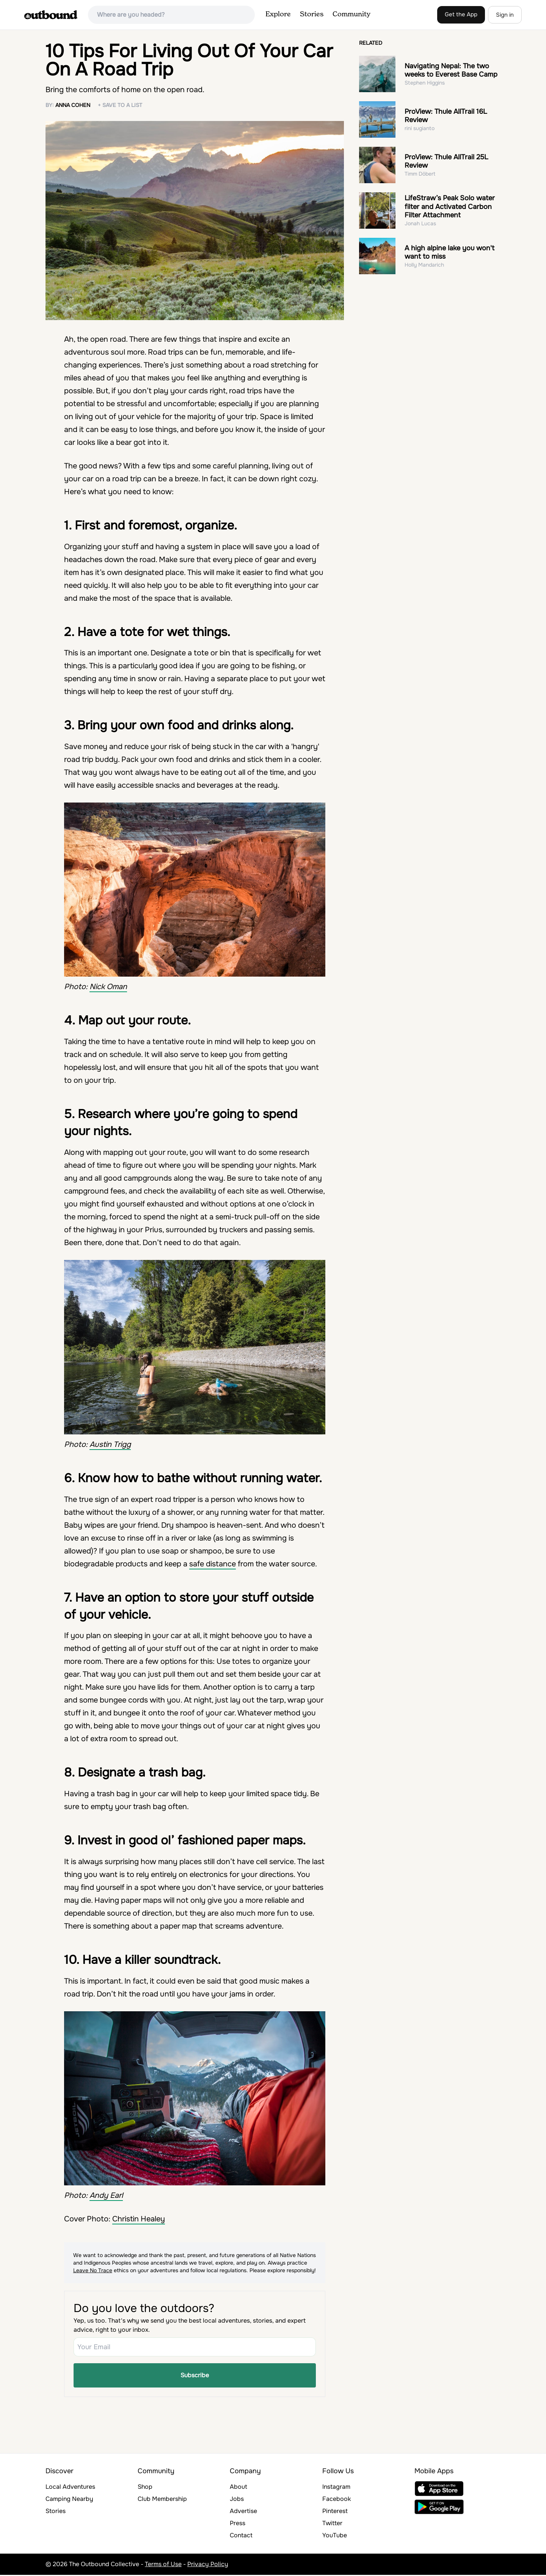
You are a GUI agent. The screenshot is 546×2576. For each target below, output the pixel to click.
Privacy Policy (207, 2565)
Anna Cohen (72, 105)
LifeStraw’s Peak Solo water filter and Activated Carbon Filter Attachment (450, 206)
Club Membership (162, 2500)
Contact (241, 2536)
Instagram (336, 2488)
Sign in (505, 15)
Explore (278, 14)
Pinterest (335, 2512)
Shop (145, 2488)
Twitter (332, 2524)
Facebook (336, 2500)
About (238, 2488)
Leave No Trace (92, 2270)
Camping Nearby (69, 2500)
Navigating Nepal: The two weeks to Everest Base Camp (451, 70)
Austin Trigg (110, 1444)
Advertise (243, 2512)
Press (237, 2524)
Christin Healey (138, 2219)
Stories (311, 14)
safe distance (212, 1564)
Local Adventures (70, 2488)
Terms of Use (163, 2565)
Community (351, 14)
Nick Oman (108, 986)
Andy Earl (106, 2195)
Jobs (237, 2500)
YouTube (334, 2536)
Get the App (461, 14)
